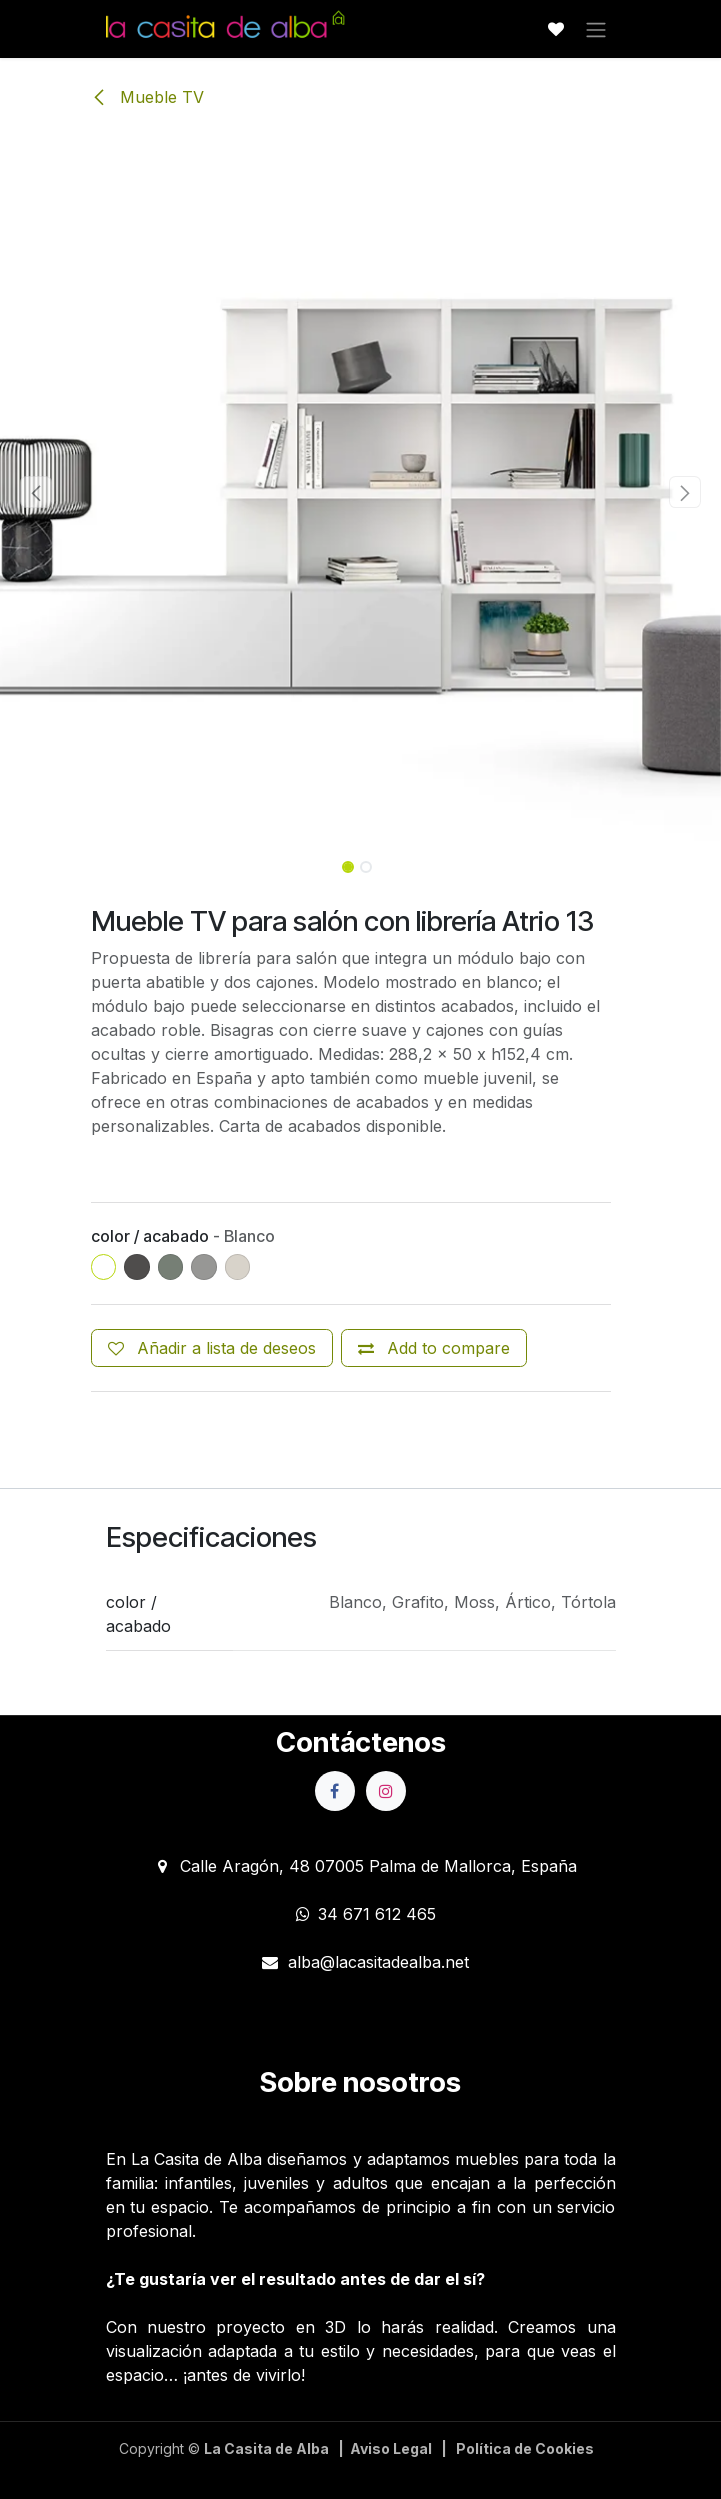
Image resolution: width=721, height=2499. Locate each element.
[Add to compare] (434, 1348)
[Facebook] (335, 1791)
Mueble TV (147, 97)
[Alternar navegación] (596, 29)
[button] (36, 492)
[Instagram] (386, 1791)
